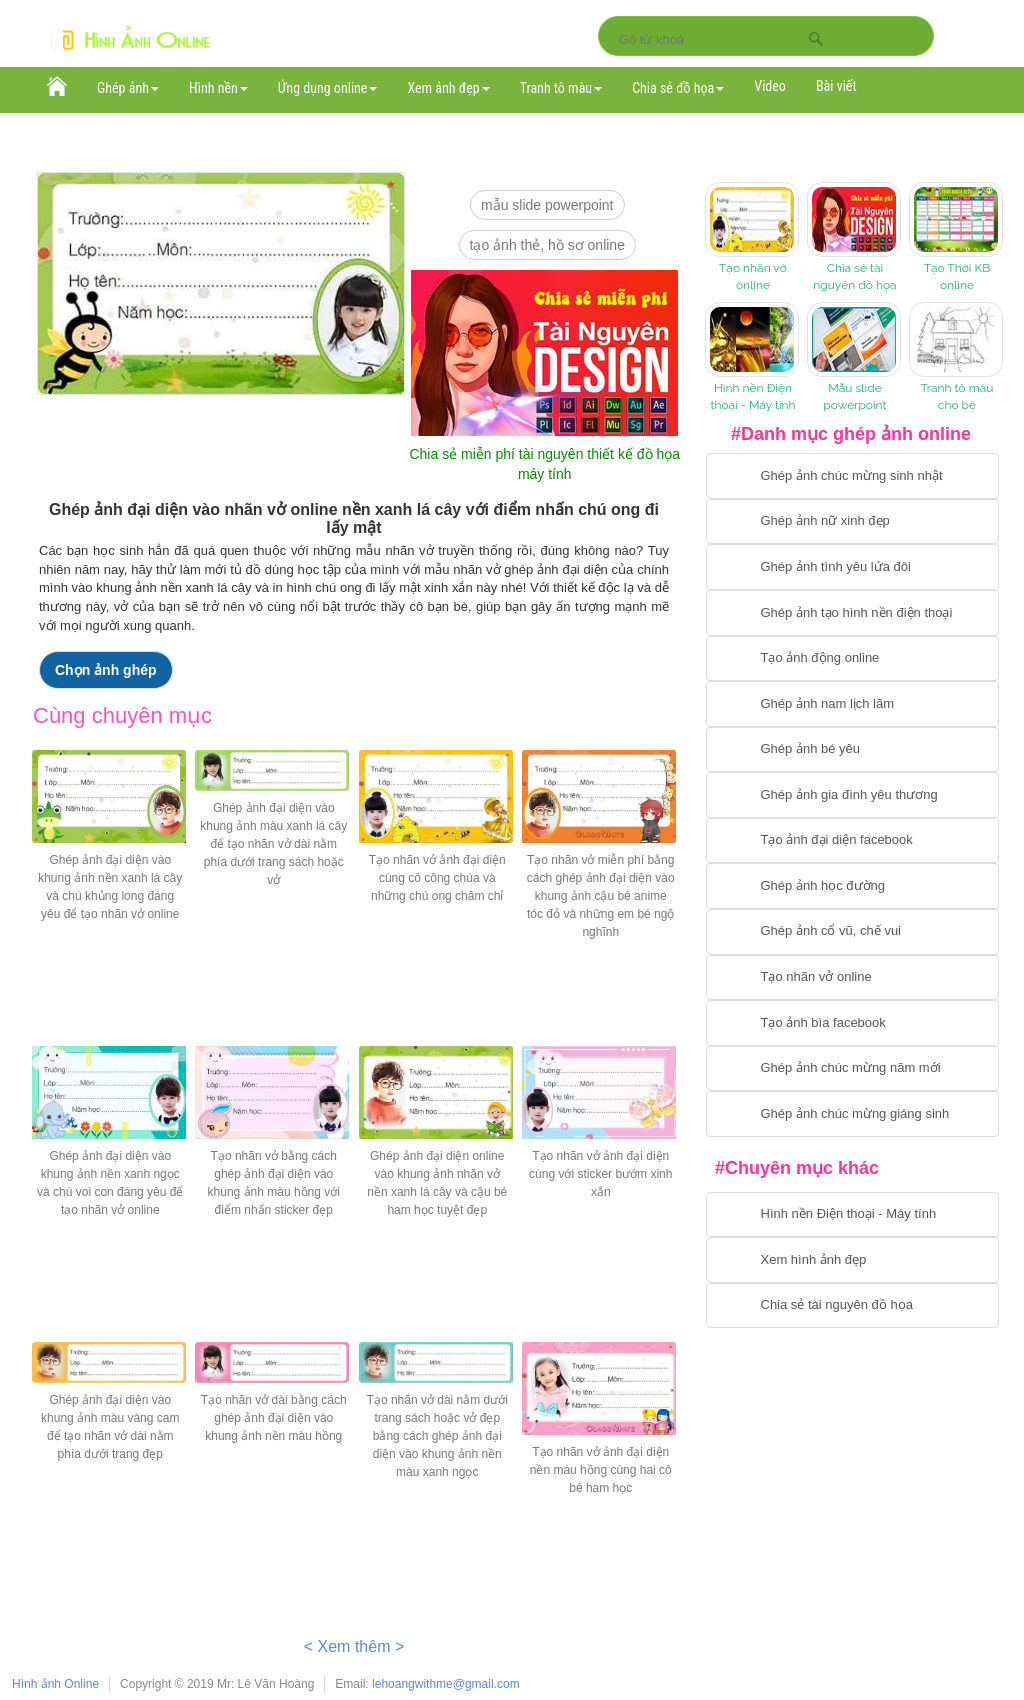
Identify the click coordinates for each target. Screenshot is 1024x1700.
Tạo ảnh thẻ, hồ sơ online (547, 245)
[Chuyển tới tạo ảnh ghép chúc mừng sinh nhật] (852, 476)
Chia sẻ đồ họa (678, 88)
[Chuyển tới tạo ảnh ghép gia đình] (852, 795)
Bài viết (836, 86)
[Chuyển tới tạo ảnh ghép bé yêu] (852, 750)
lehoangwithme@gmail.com (446, 1684)
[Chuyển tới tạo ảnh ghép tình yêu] (852, 567)
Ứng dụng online (328, 88)
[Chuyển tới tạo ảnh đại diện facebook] (852, 841)
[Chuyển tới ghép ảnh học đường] (852, 886)
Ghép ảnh (128, 88)
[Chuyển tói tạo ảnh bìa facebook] (852, 1023)
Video (770, 86)
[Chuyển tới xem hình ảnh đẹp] (852, 1260)
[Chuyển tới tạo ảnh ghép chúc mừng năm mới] (852, 1069)
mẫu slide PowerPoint (547, 205)
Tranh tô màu (561, 88)
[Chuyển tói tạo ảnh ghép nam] (852, 704)
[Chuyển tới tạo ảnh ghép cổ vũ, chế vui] (852, 932)
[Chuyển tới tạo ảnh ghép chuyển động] (852, 659)
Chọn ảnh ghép (106, 670)
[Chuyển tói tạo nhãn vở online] (852, 978)
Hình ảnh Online (55, 1684)
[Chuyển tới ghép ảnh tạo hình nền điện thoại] (852, 613)
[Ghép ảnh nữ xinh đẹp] (852, 522)
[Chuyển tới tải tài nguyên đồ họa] (852, 1306)
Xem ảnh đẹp (448, 88)
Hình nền (218, 88)
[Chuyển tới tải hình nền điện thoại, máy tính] (852, 1215)
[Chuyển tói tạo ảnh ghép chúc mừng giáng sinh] (852, 1114)
